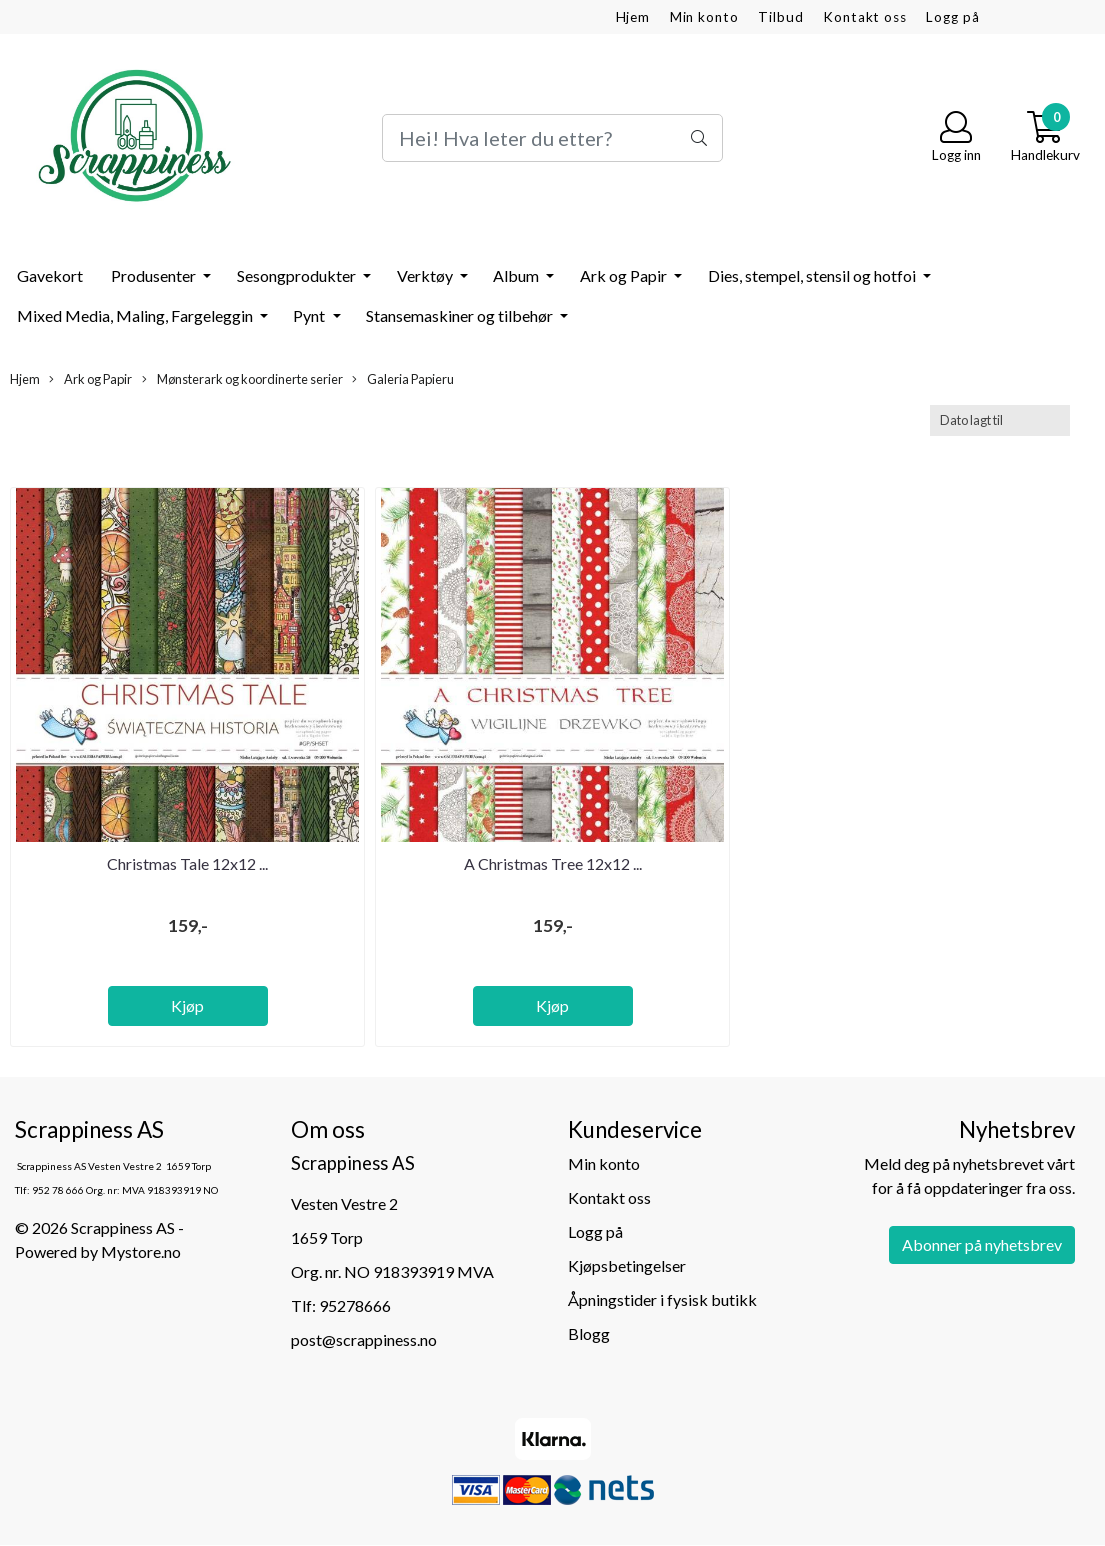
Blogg (589, 1333)
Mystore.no (141, 1251)
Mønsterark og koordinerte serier (242, 379)
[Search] (553, 138)
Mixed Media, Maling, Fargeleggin (136, 315)
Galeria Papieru (403, 379)
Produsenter (155, 275)
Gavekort (50, 275)
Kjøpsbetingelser (627, 1265)
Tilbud (780, 17)
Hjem (633, 17)
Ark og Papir (625, 275)
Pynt (310, 315)
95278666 (355, 1305)
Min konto (704, 17)
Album (517, 275)
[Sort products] (1000, 420)
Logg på (952, 17)
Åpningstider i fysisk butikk (662, 1299)
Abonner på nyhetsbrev (982, 1244)
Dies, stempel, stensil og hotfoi (813, 275)
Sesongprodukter (298, 275)
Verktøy (426, 275)
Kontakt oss (864, 17)
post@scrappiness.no (364, 1339)
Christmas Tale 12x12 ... (187, 863)
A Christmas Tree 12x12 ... (553, 863)
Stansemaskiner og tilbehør (461, 315)
